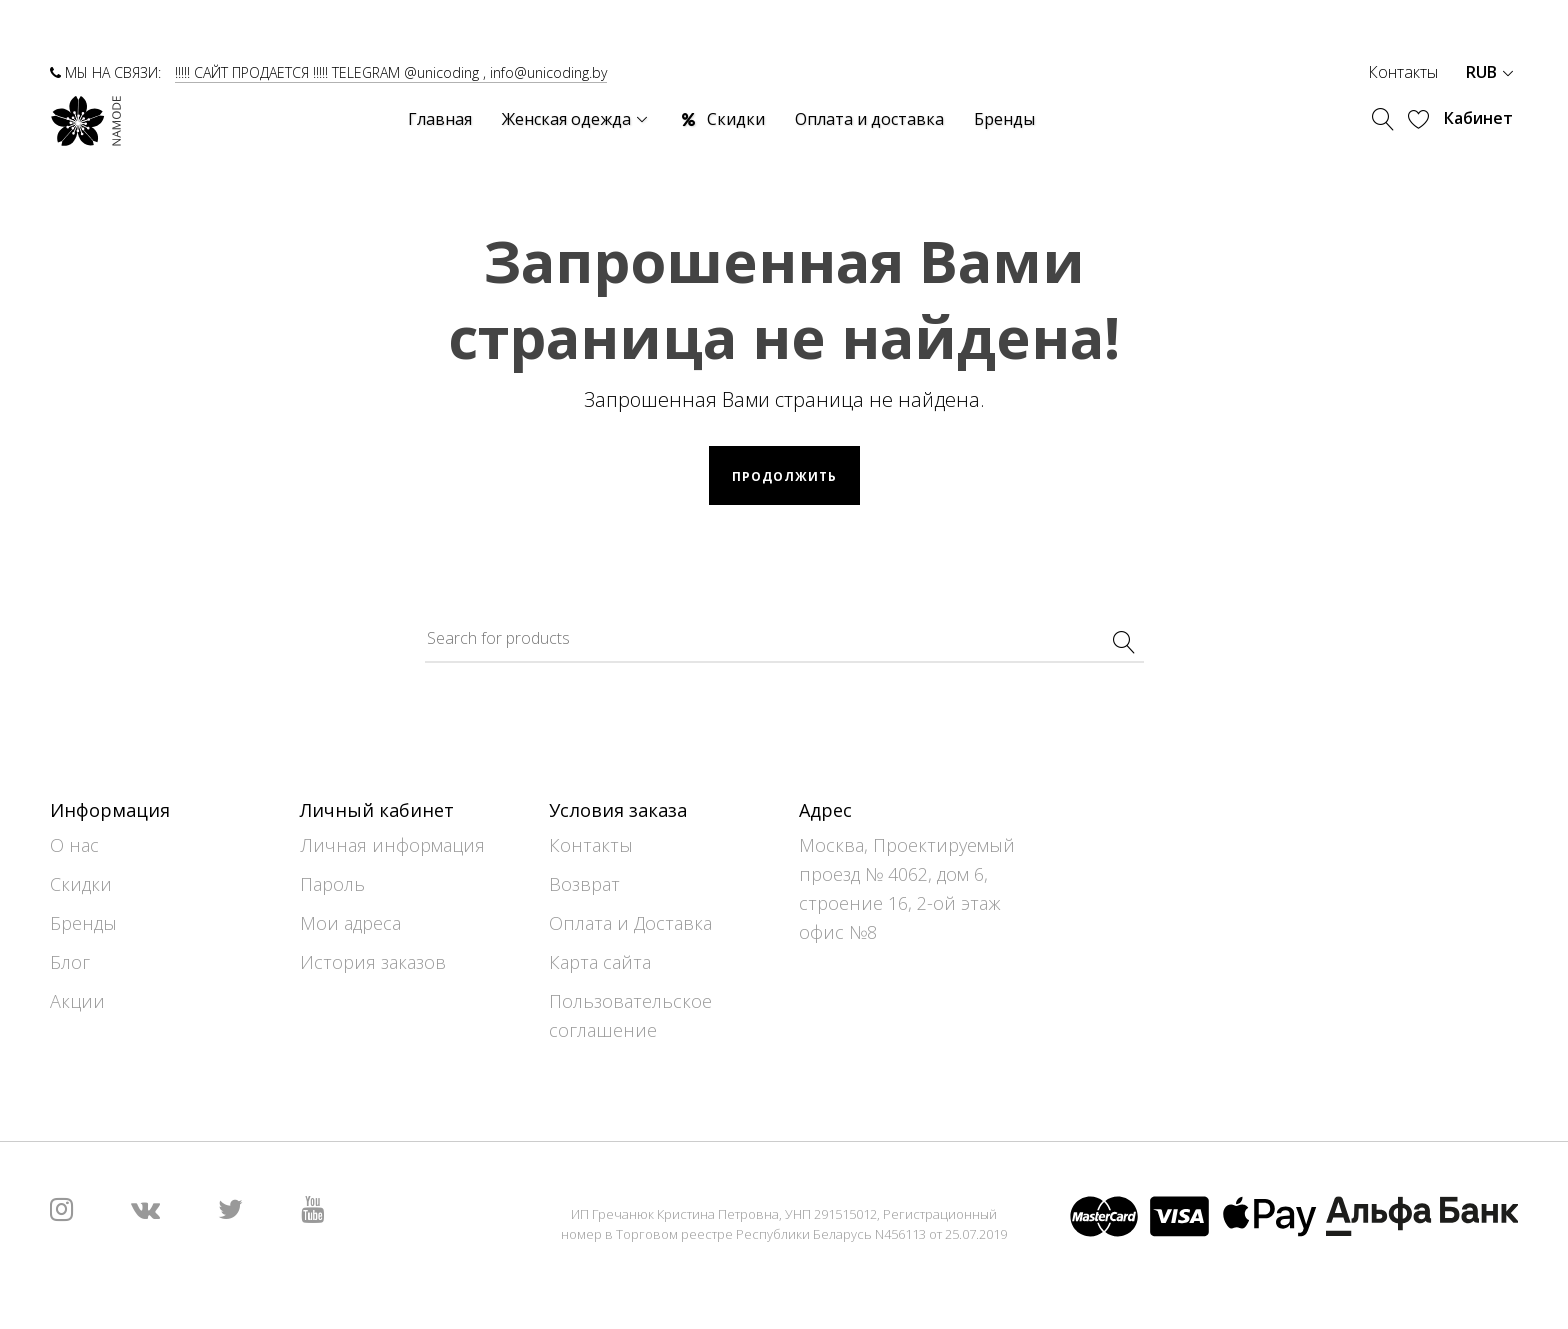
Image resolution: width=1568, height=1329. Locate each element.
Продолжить (784, 476)
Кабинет (1478, 118)
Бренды (83, 923)
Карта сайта (600, 962)
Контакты (1403, 72)
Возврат (584, 884)
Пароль (332, 884)
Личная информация (392, 845)
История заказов (373, 962)
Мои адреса (350, 923)
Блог (70, 962)
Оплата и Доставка (630, 923)
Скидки (81, 884)
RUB (1489, 72)
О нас (74, 845)
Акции (77, 1001)
